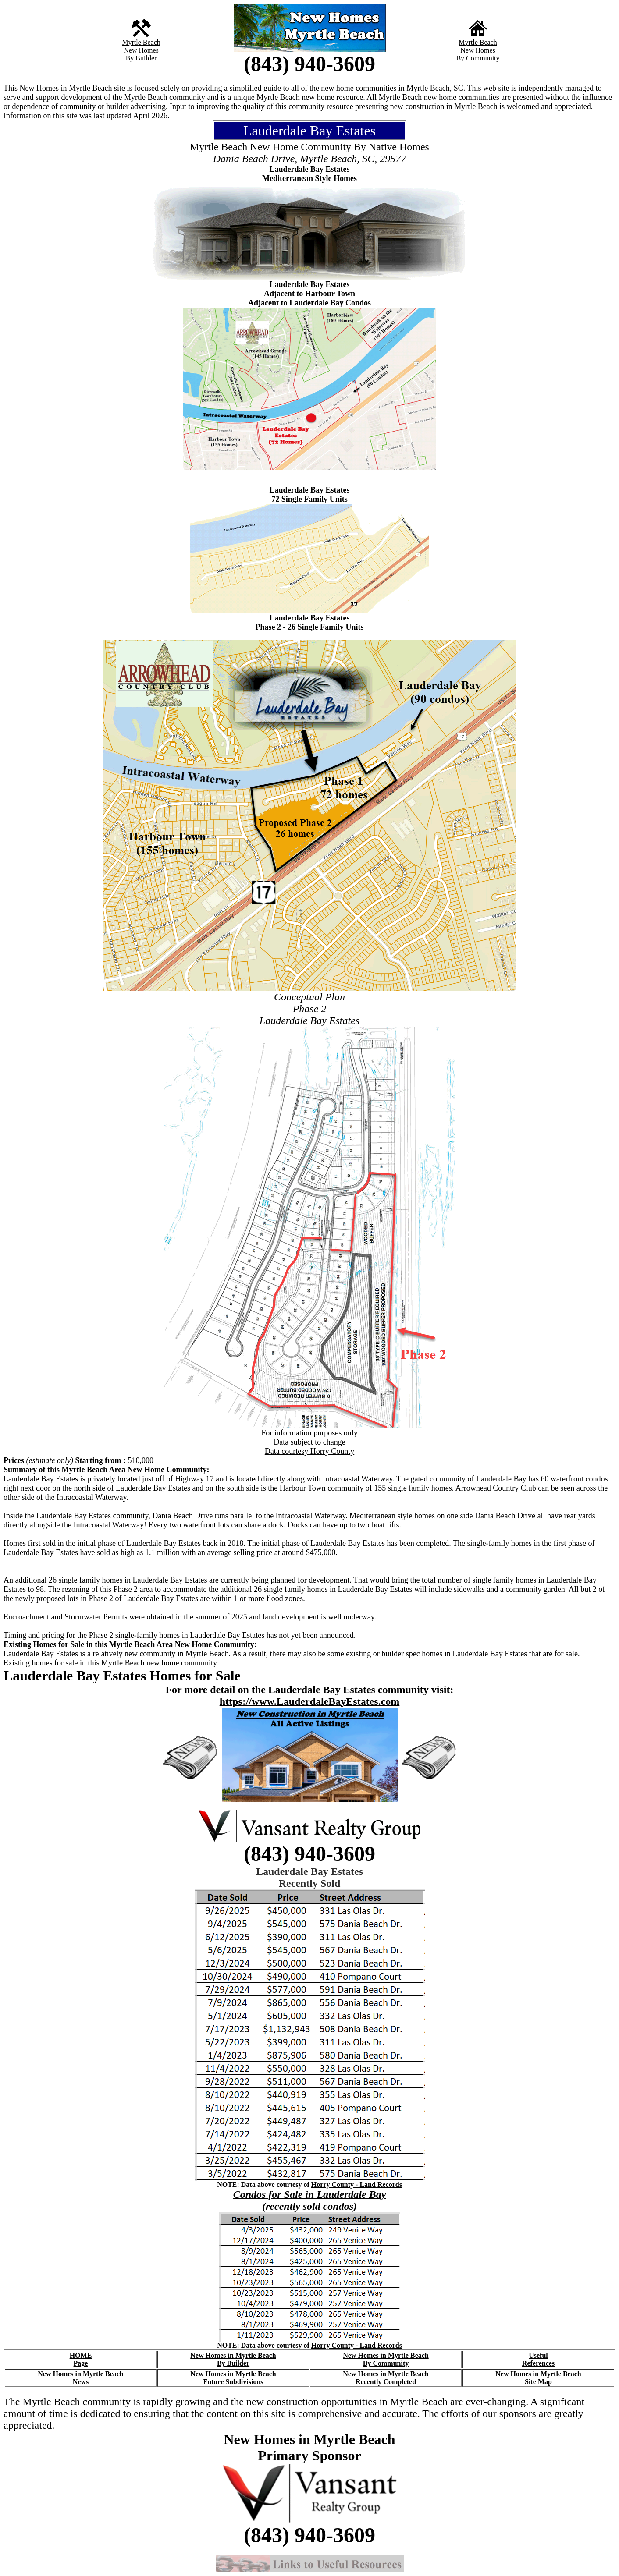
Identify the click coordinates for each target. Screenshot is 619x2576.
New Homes (141, 50)
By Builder (141, 58)
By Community (477, 58)
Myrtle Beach (141, 42)
